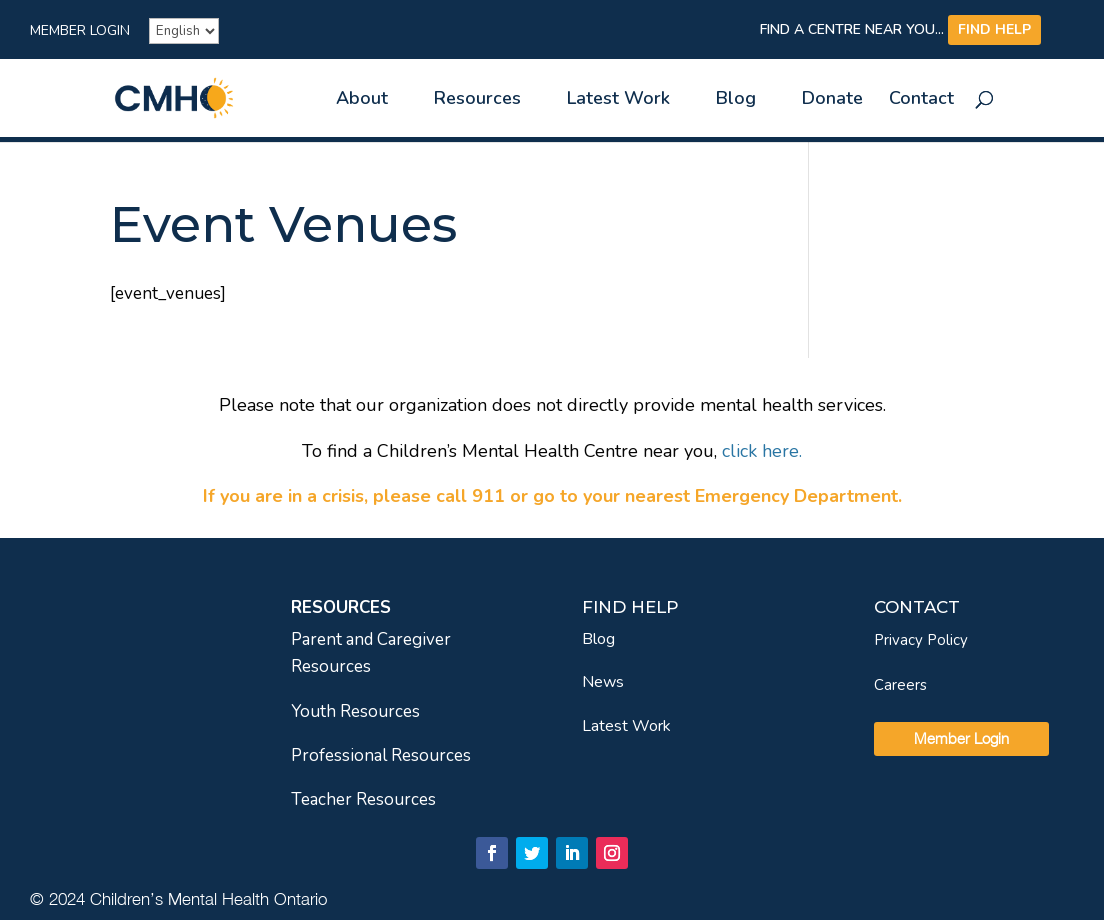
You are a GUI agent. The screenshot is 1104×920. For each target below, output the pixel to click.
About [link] (362, 100)
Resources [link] (477, 100)
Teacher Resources (363, 799)
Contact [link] (921, 100)
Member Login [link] (80, 32)
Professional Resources (381, 755)
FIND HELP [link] (994, 29)
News (603, 682)
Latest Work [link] (618, 100)
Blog (598, 639)
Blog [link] (736, 100)
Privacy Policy (921, 640)
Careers (900, 685)
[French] (184, 31)
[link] (209, 96)
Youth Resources (355, 711)
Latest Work (626, 726)
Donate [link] (832, 100)
